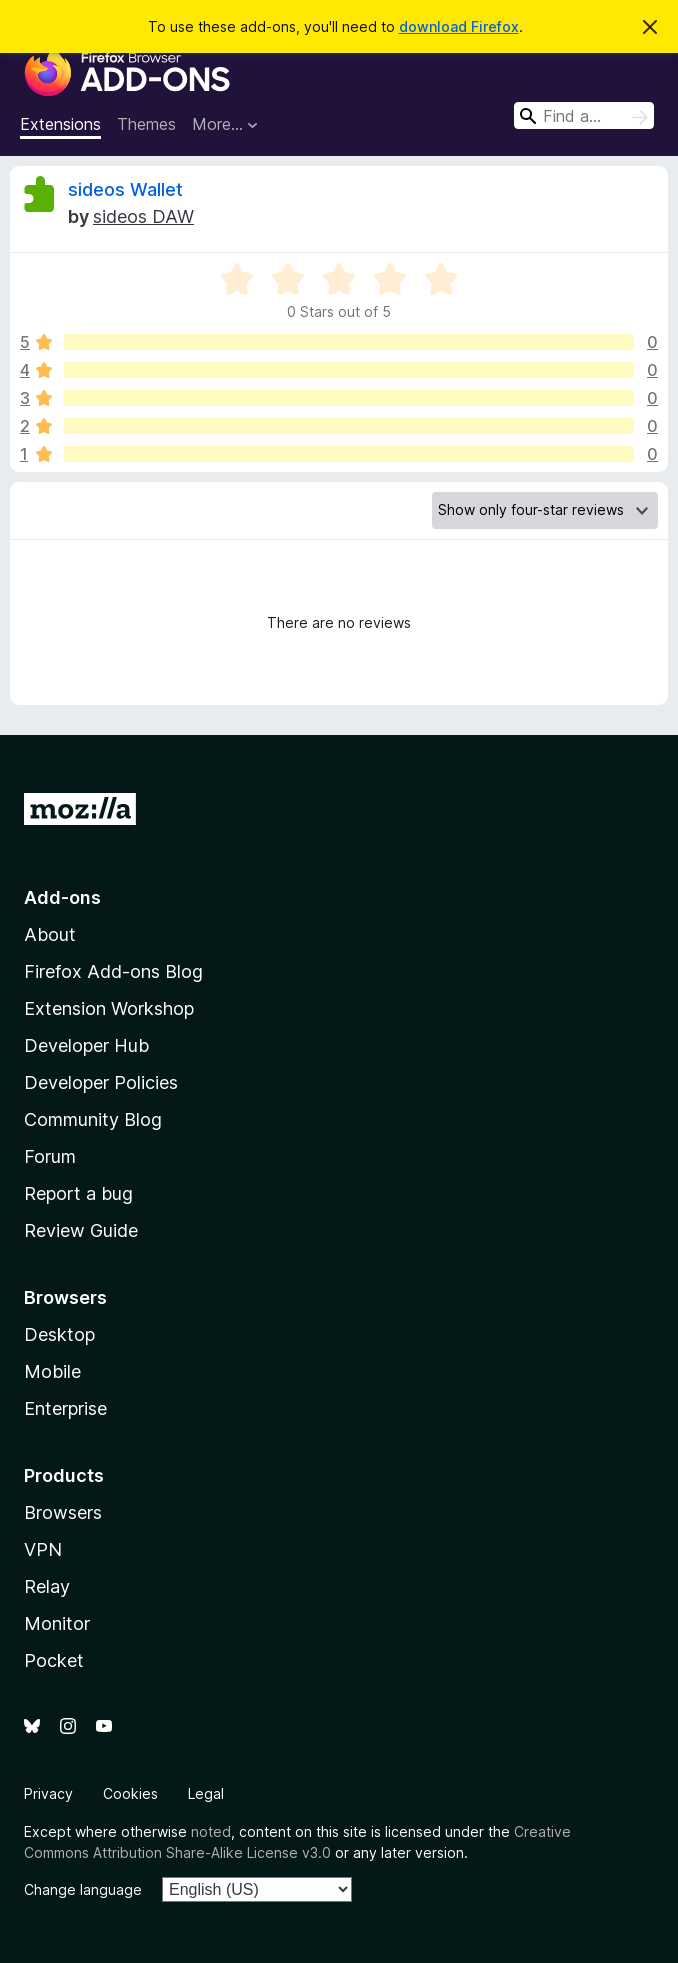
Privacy (48, 1793)
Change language (83, 1889)
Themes (146, 124)
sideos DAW (143, 216)
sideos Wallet (125, 189)
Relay (47, 1586)
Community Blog (93, 1119)
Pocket (54, 1660)
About (50, 934)
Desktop (59, 1334)
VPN (43, 1549)
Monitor (57, 1623)
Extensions (60, 124)
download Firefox (459, 26)
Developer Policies (101, 1082)
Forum (50, 1156)
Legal (206, 1793)
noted (211, 1831)
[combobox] (584, 115)
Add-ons (62, 897)
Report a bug (78, 1193)
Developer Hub (86, 1045)
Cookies (130, 1793)
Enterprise (65, 1408)
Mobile (52, 1371)
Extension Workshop (109, 1008)
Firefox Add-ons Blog (113, 971)
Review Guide (81, 1230)
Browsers (63, 1512)
